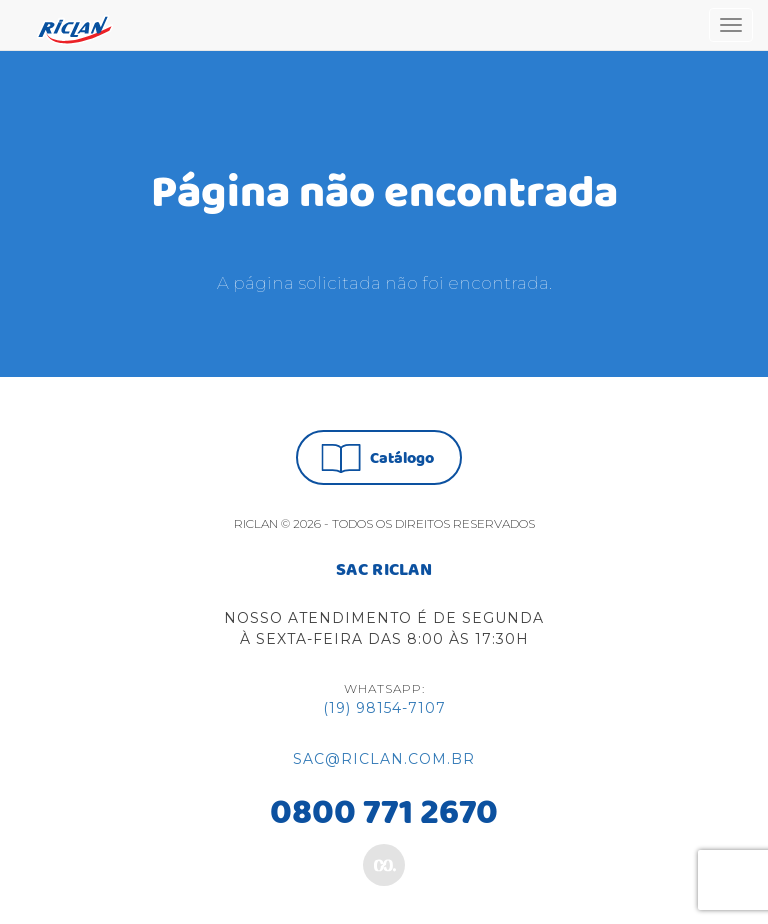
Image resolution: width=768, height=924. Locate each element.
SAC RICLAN (384, 571)
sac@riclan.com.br (384, 759)
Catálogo (377, 458)
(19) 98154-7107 (384, 708)
